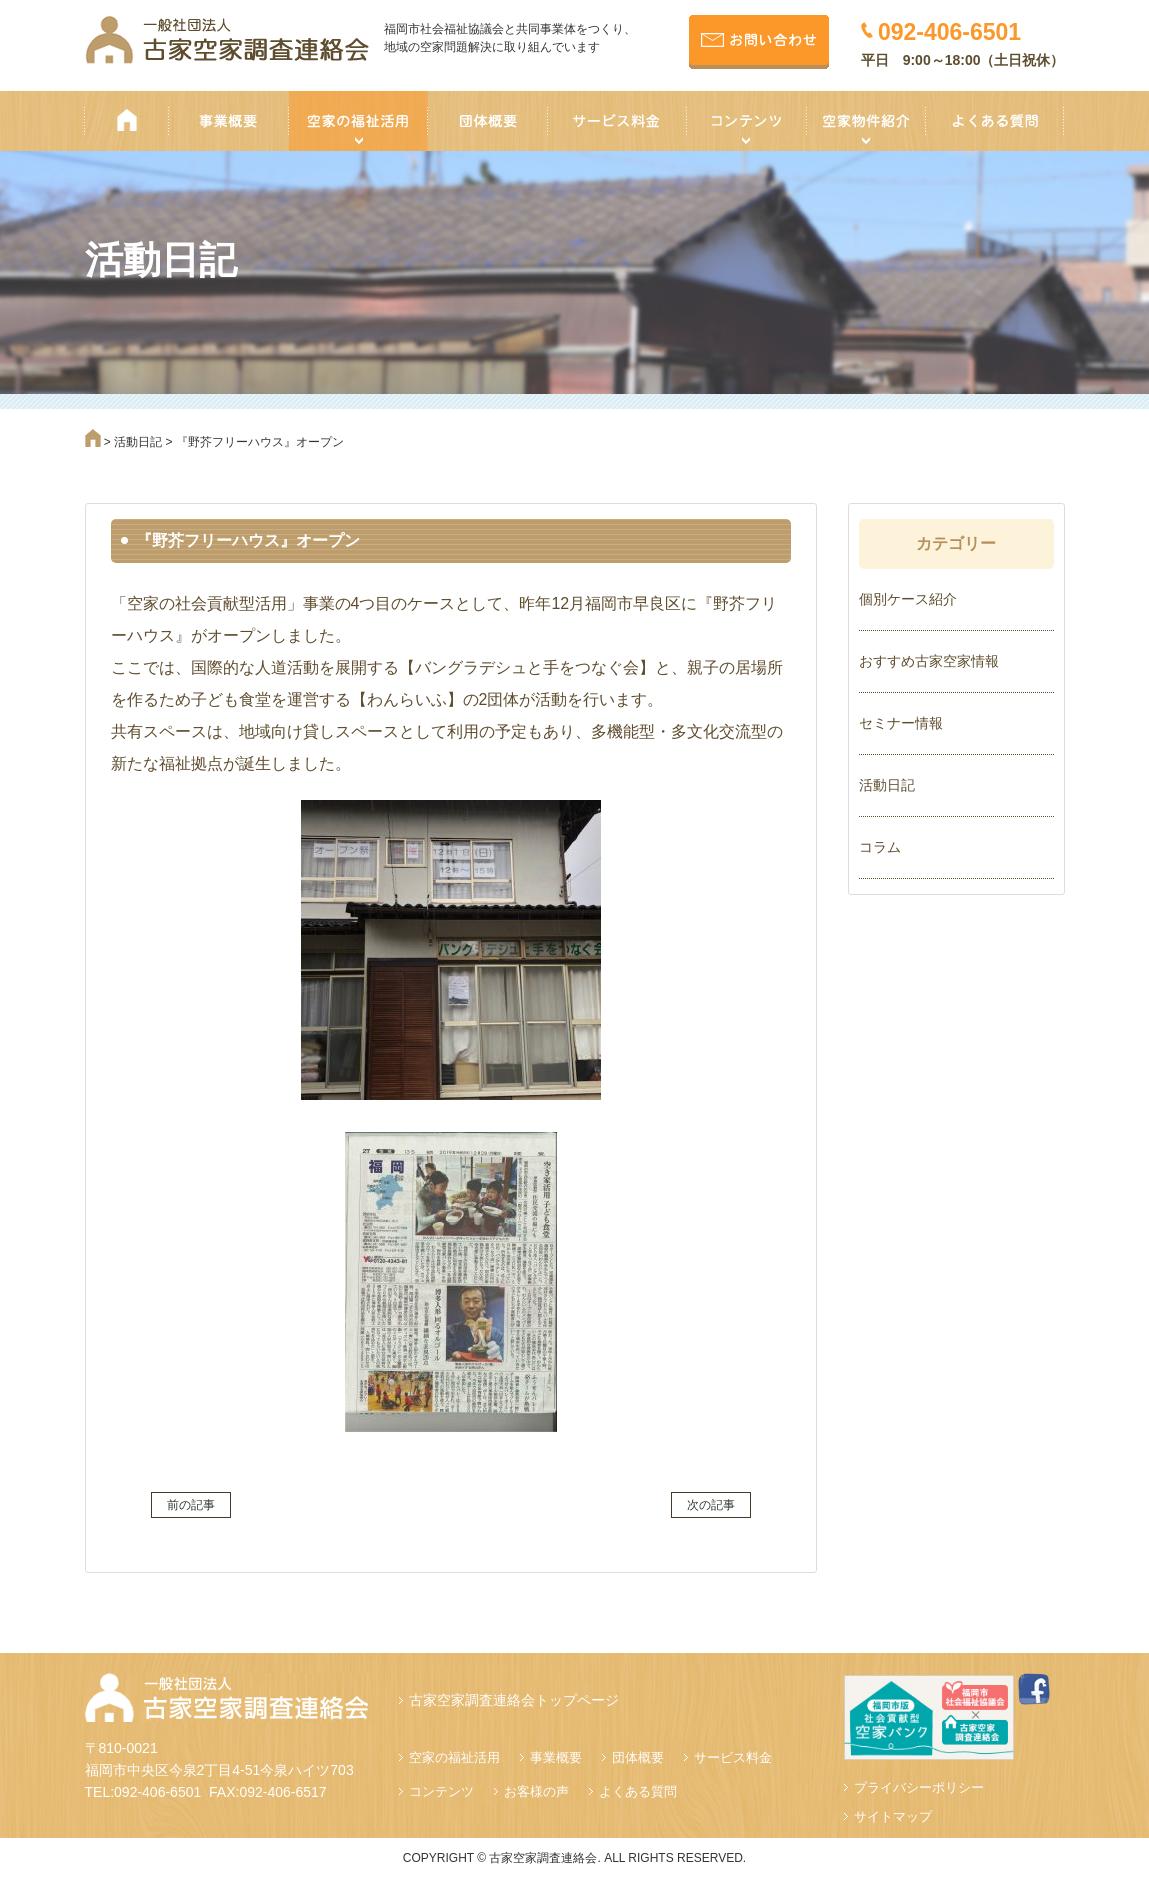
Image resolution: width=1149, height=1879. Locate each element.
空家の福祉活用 (454, 1757)
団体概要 (638, 1757)
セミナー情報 (901, 723)
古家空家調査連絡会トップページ (514, 1700)
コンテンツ (441, 1791)
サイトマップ (893, 1816)
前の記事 (191, 1505)
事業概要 (556, 1757)
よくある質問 (638, 1791)
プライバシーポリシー (919, 1787)
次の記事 (711, 1505)
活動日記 (887, 785)
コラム (880, 847)
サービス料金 (733, 1757)
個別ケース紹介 (908, 599)
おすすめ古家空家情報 (929, 661)
